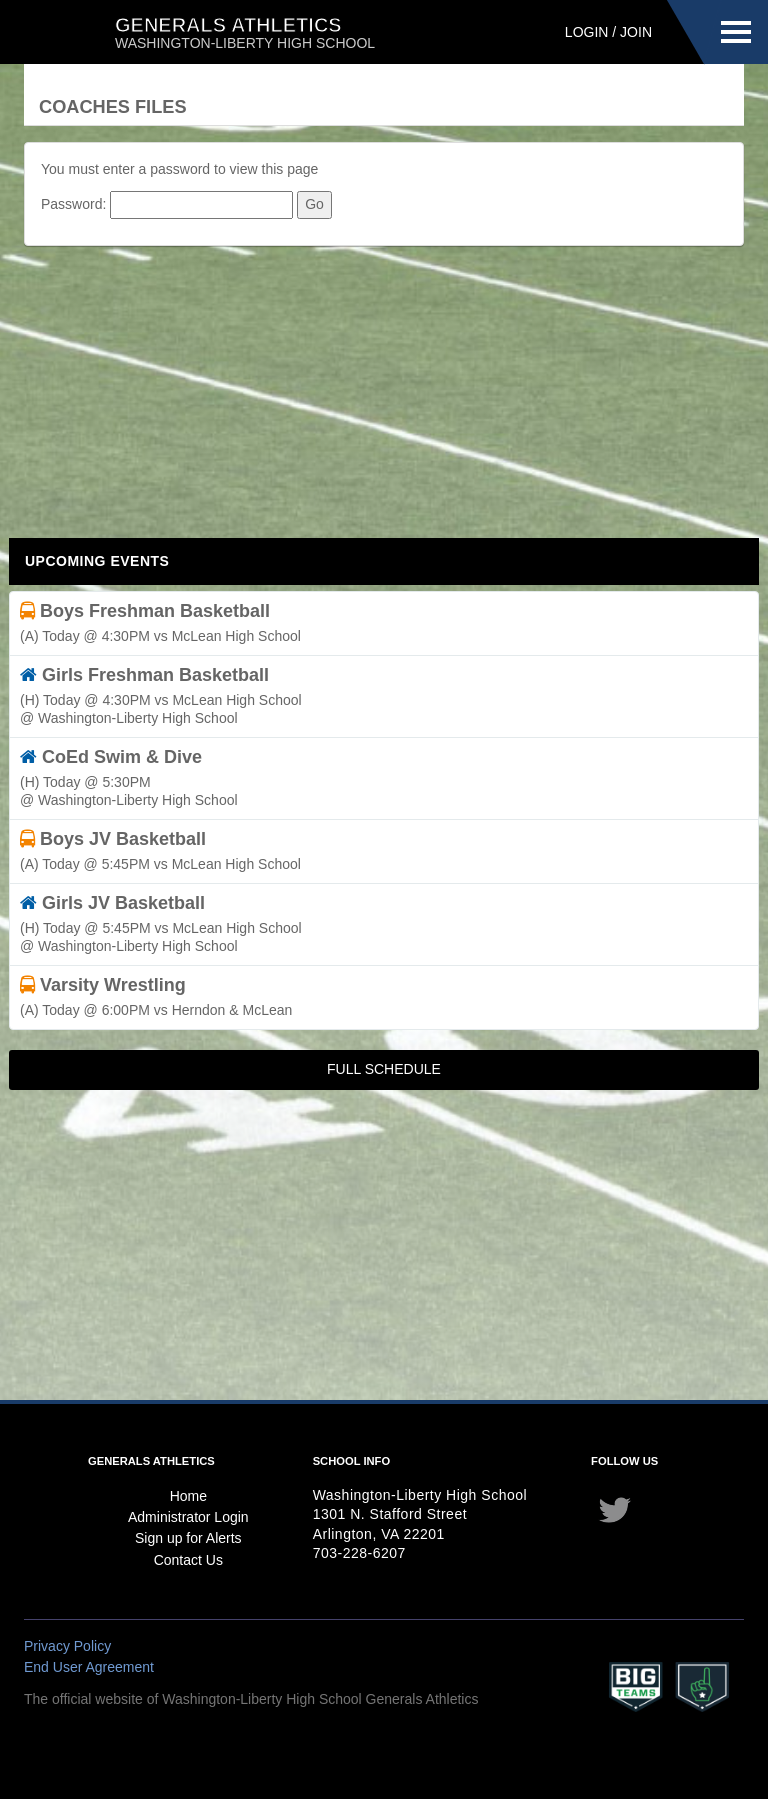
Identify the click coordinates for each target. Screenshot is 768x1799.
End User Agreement (89, 1667)
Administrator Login (188, 1517)
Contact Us (188, 1560)
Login (587, 32)
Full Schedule (384, 1069)
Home (188, 1496)
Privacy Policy (67, 1646)
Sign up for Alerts (188, 1538)
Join (636, 32)
